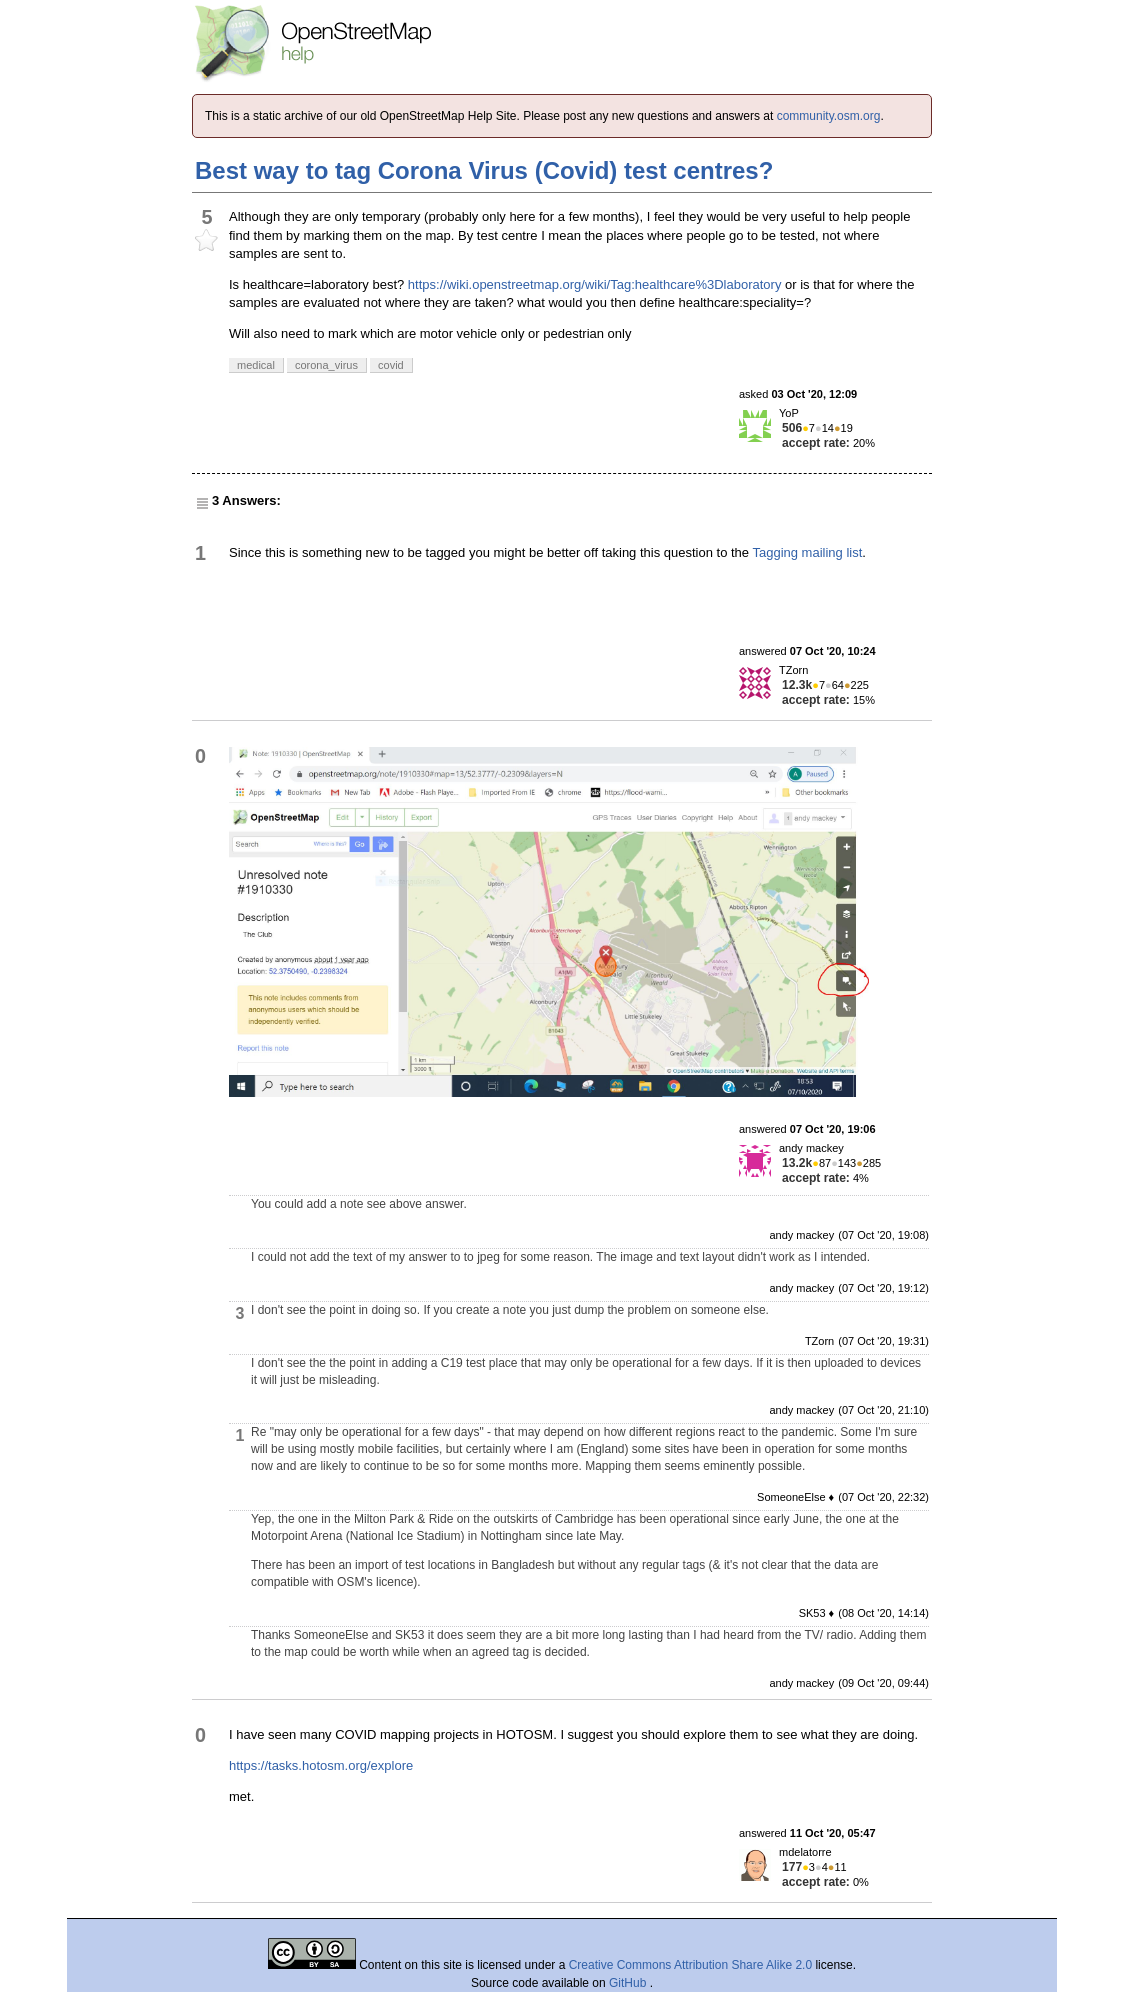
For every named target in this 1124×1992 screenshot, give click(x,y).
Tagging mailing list (807, 552)
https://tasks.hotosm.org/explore (321, 1765)
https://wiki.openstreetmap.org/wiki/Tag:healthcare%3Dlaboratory (595, 284)
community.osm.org (829, 116)
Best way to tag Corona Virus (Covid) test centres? (484, 170)
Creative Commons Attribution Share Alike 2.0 (690, 1965)
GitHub (629, 1983)
